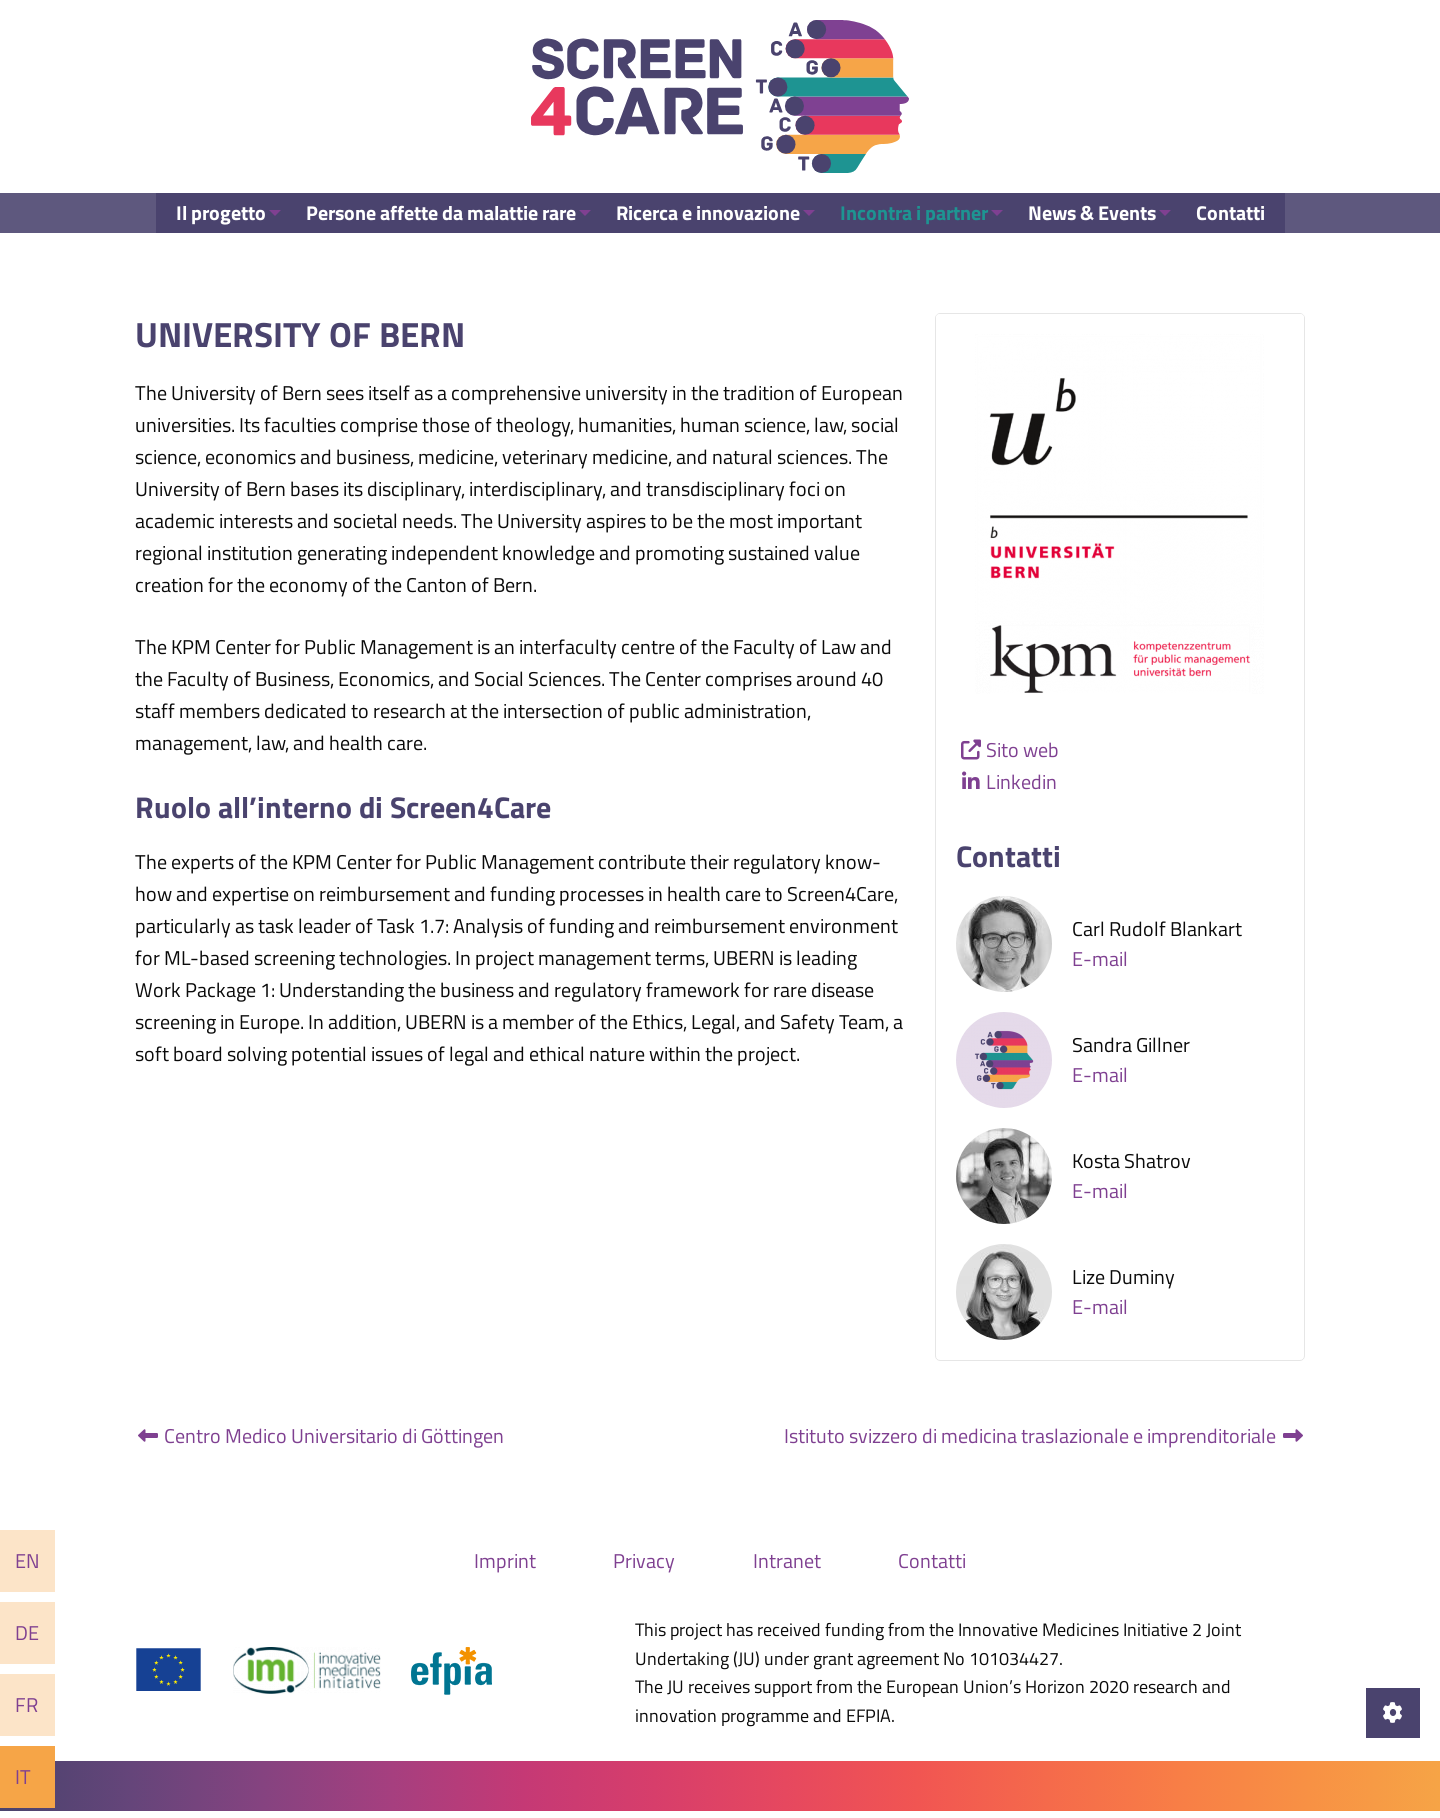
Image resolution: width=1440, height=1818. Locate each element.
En (27, 1560)
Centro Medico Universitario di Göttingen (319, 1441)
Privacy (644, 1566)
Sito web (1022, 756)
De (27, 1632)
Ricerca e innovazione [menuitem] (705, 234)
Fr (26, 1704)
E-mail (1100, 964)
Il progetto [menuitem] (208, 234)
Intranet (787, 1566)
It (23, 1776)
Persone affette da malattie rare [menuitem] (433, 234)
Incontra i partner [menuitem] (916, 234)
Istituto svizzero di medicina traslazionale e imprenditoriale (1044, 1441)
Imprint (505, 1566)
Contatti (932, 1566)
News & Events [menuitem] (1099, 234)
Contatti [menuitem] (1242, 234)
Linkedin (1021, 788)
